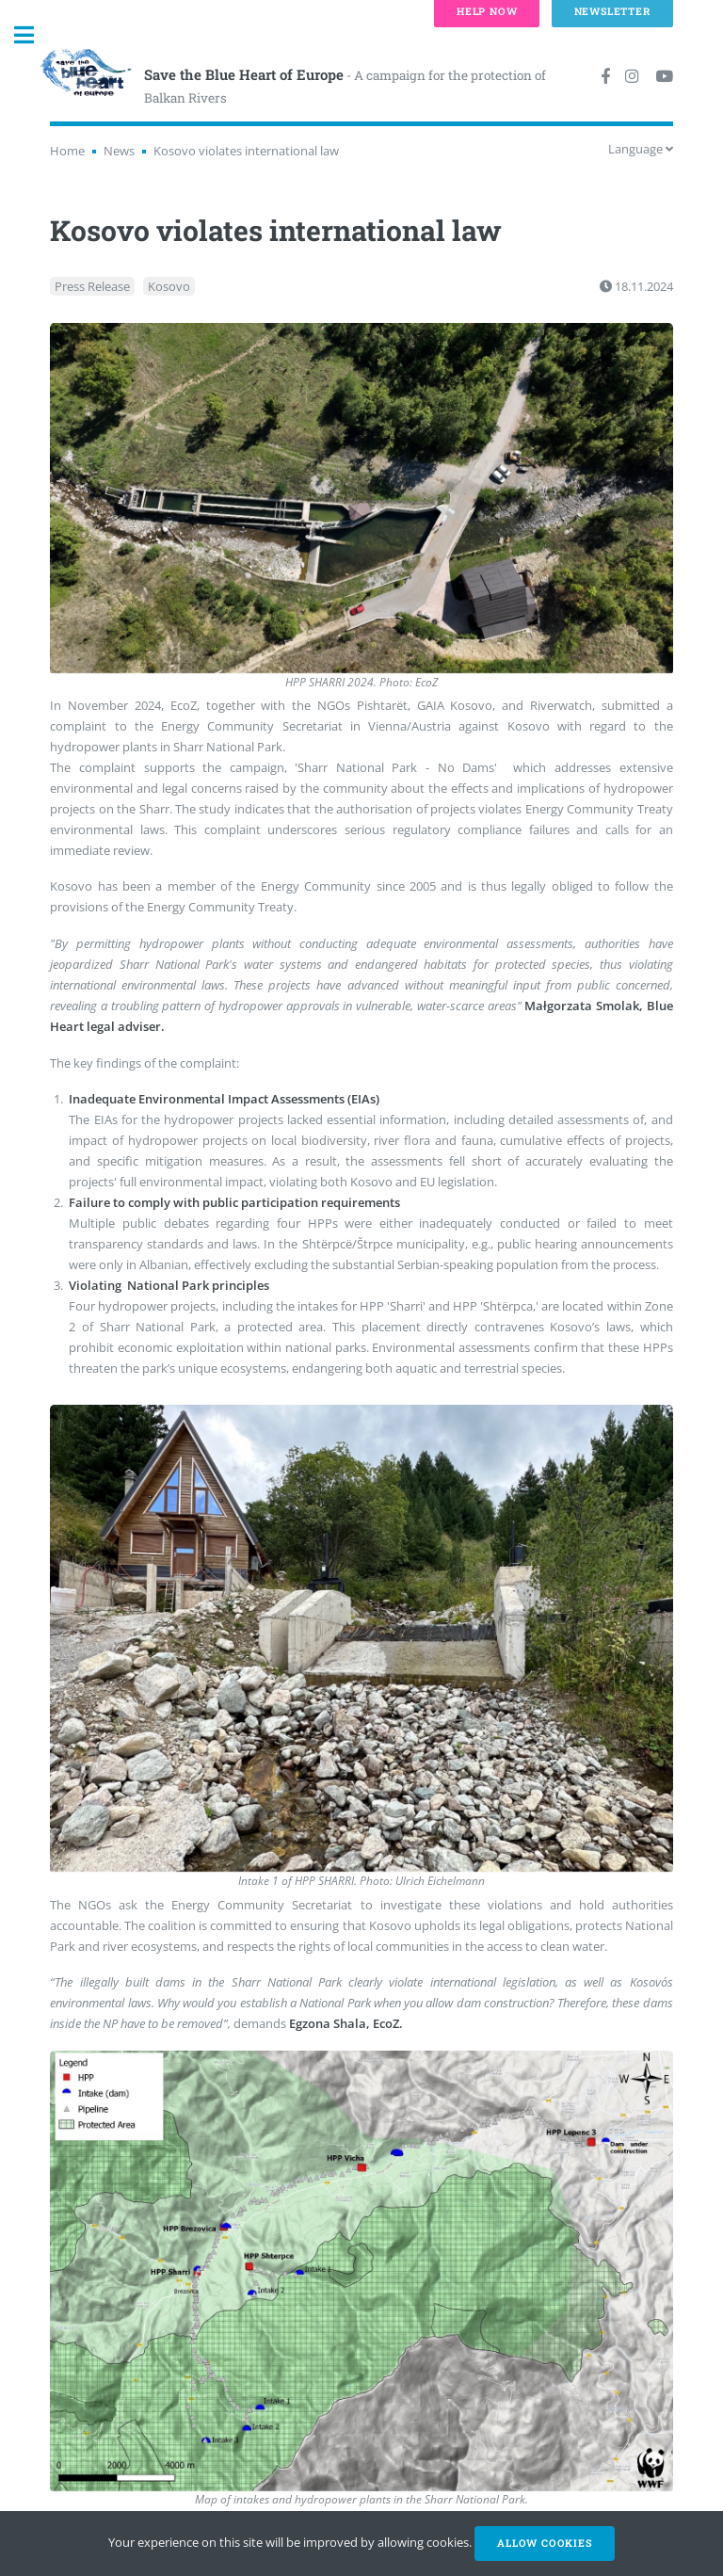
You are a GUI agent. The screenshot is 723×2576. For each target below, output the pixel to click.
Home (67, 150)
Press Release (92, 286)
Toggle (34, 35)
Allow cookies (544, 2543)
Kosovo (169, 286)
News (119, 150)
